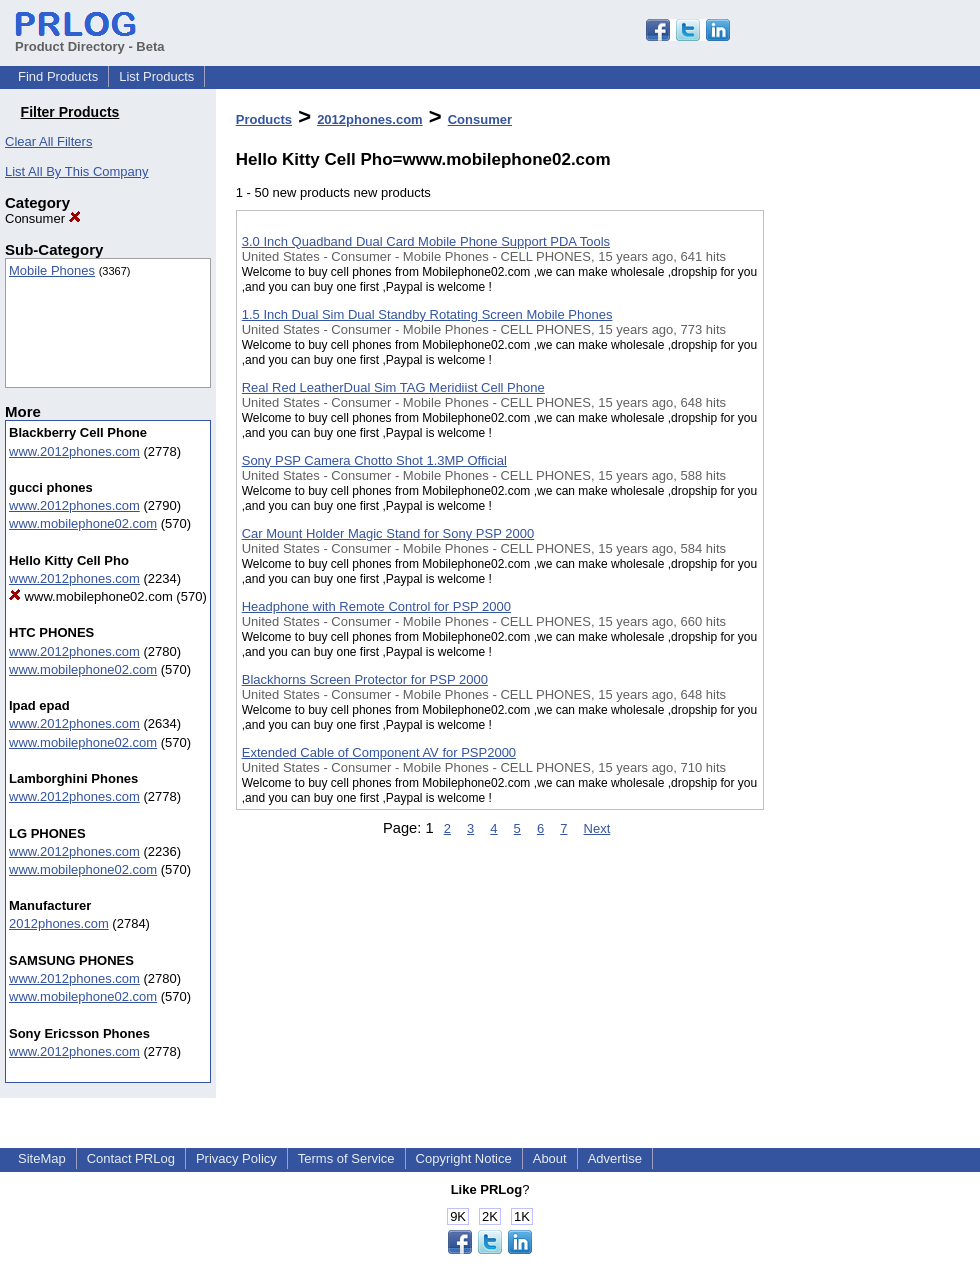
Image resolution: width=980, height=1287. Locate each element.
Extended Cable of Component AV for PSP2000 (379, 752)
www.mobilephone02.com (83, 523)
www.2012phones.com (74, 451)
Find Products (58, 76)
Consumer (43, 218)
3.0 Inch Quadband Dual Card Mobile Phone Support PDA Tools (426, 241)
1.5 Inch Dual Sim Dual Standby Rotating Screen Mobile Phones (427, 314)
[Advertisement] (864, 519)
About (550, 1158)
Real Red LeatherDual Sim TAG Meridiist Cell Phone (393, 387)
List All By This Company (77, 171)
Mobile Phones (52, 270)
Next (597, 828)
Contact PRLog (131, 1158)
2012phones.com (59, 923)
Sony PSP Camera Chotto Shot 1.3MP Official (374, 460)
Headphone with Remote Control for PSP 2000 (376, 606)
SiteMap (42, 1158)
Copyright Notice (464, 1158)
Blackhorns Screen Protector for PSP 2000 (365, 679)
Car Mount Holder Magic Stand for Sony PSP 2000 (388, 533)
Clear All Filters (48, 141)
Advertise (615, 1158)
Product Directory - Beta (90, 39)
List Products (156, 76)
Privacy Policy (236, 1158)
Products (264, 119)
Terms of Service (346, 1158)
